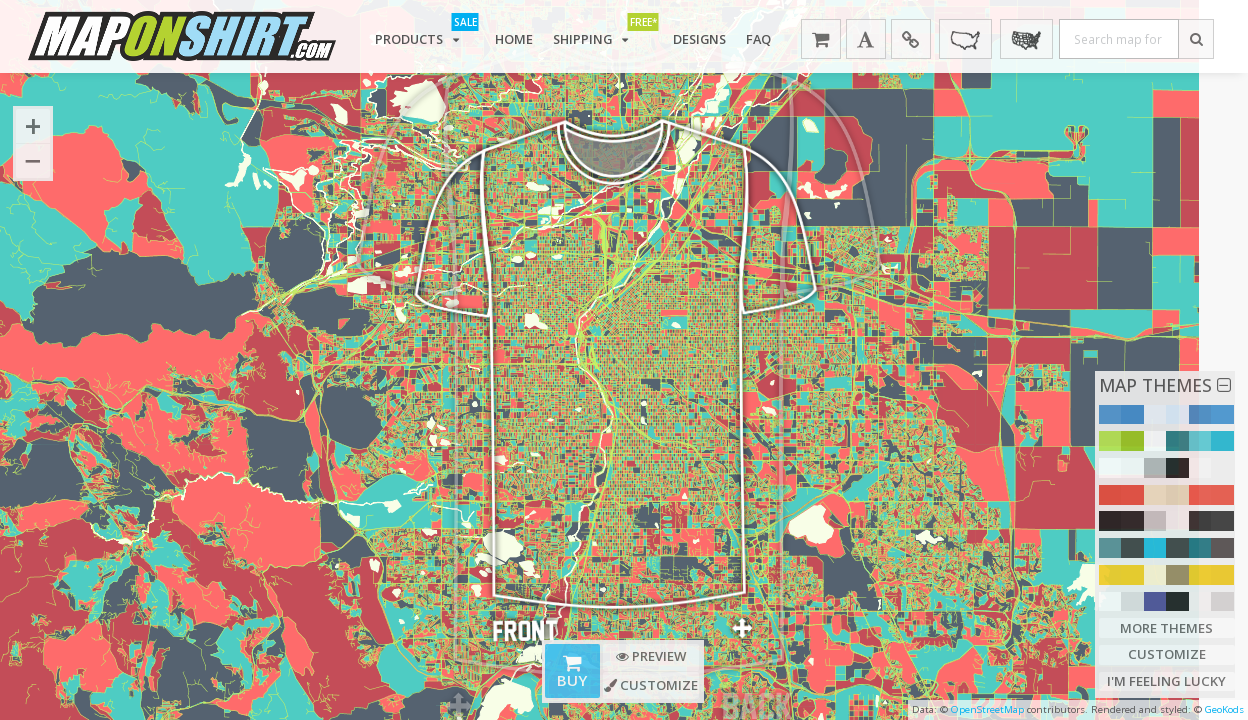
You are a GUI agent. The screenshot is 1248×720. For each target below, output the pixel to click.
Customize (1166, 654)
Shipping (604, 34)
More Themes (1167, 627)
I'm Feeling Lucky (1166, 681)
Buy (573, 673)
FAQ (763, 38)
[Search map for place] (1121, 39)
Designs (702, 38)
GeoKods (1224, 709)
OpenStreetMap (987, 709)
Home (514, 38)
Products (425, 34)
